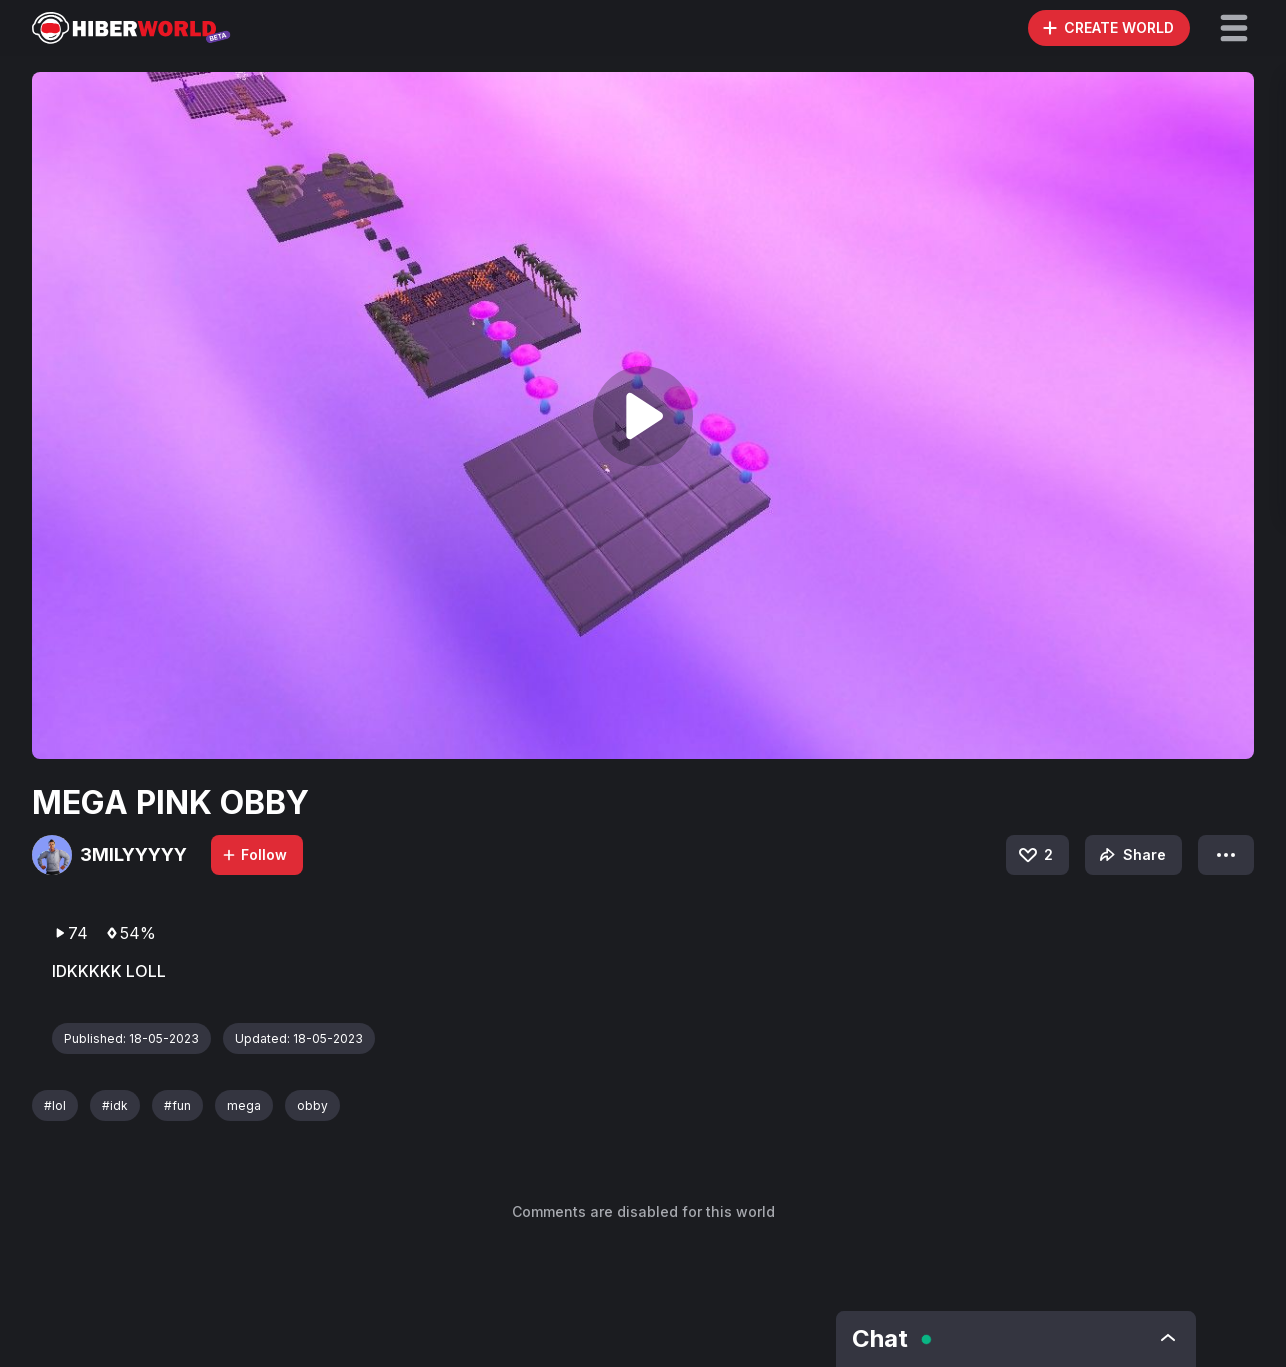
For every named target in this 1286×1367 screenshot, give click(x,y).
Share (1130, 855)
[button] (1234, 28)
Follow (254, 854)
